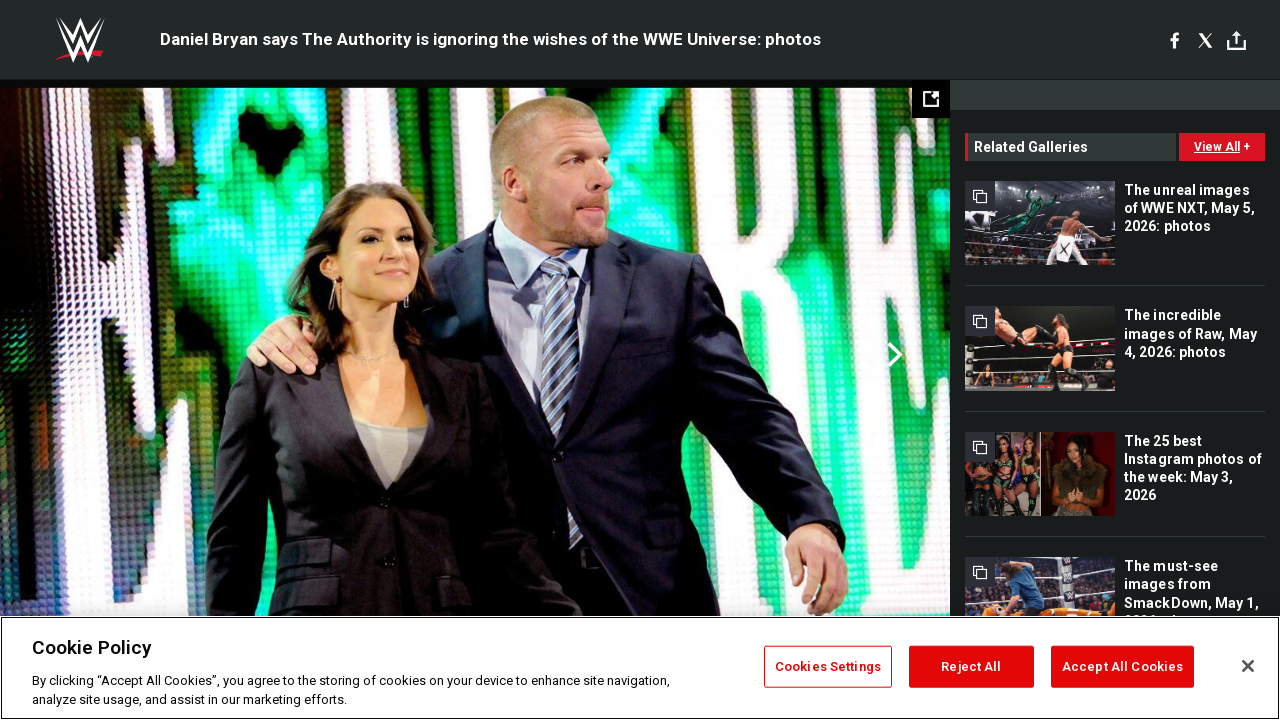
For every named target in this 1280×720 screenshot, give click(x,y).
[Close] (1248, 666)
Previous (57, 355)
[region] (640, 668)
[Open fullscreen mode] (931, 99)
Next (892, 355)
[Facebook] (1174, 40)
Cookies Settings (828, 666)
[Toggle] (1236, 40)
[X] (1205, 40)
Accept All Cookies (1122, 666)
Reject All (971, 666)
